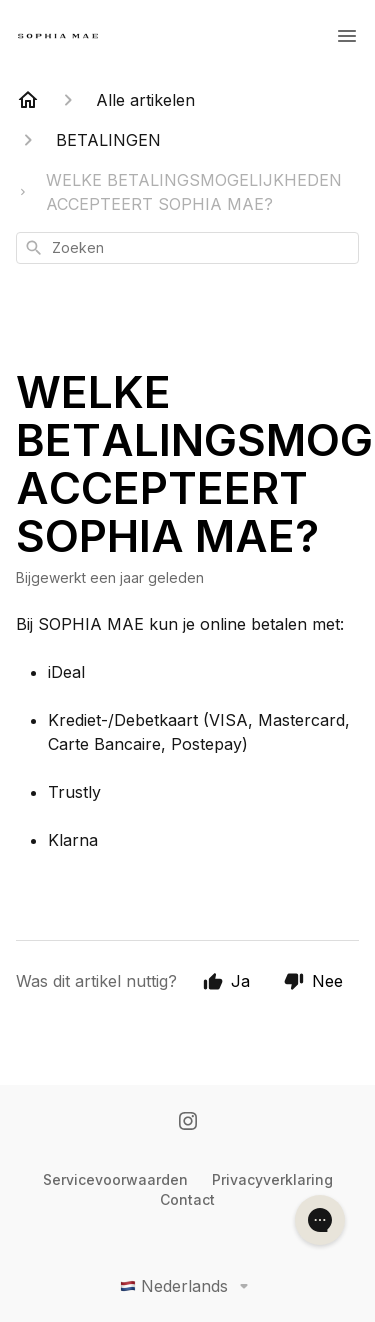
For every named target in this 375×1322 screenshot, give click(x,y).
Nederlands (188, 1286)
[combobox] (187, 248)
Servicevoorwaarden (115, 1179)
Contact (187, 1199)
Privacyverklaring (272, 1179)
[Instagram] (188, 1123)
